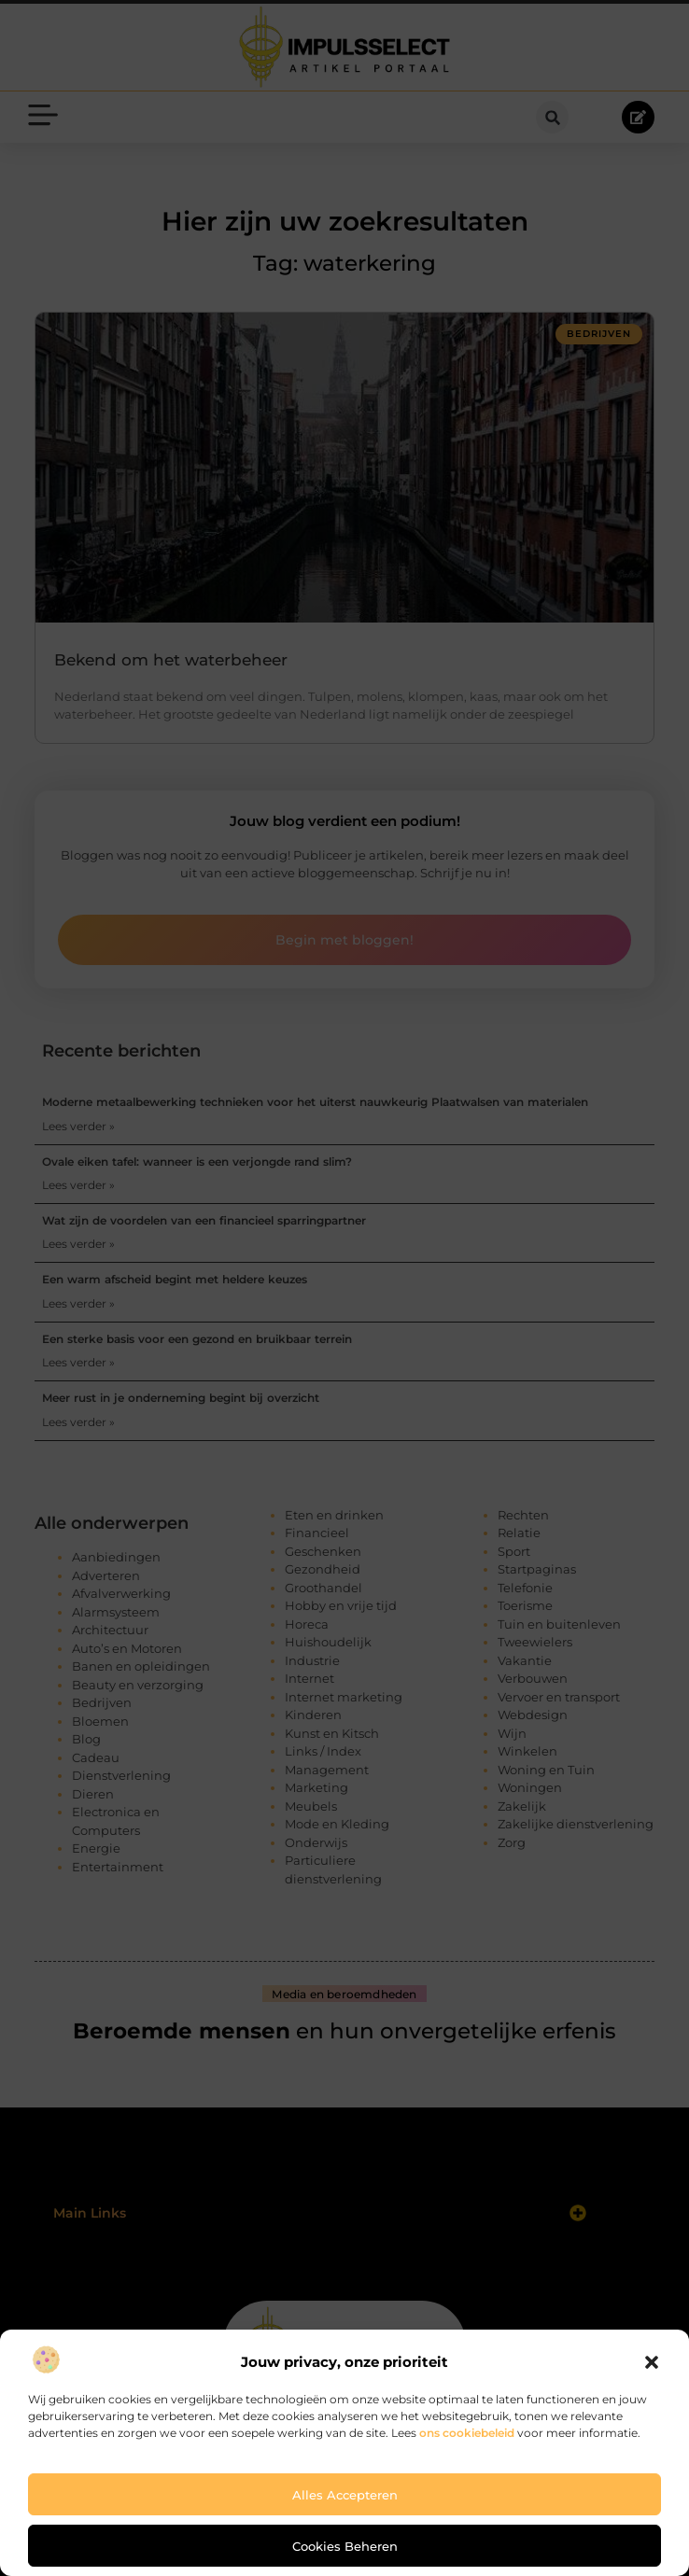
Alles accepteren (345, 2494)
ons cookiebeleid (466, 2433)
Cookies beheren (345, 2546)
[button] (651, 2362)
